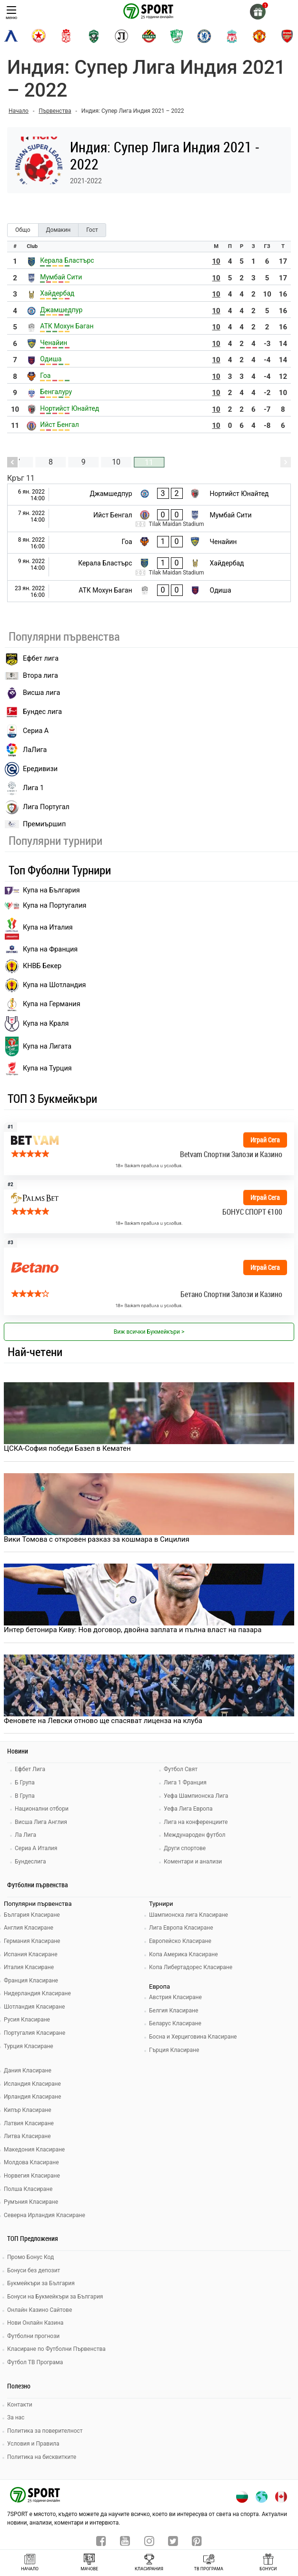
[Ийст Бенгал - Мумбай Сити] (149, 518)
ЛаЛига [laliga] (26, 750)
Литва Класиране (27, 2136)
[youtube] (125, 2542)
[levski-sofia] (11, 36)
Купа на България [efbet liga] (42, 890)
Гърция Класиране (174, 2050)
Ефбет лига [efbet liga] (32, 659)
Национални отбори (42, 1808)
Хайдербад (57, 293)
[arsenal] (287, 36)
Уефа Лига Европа (188, 1808)
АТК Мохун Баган (66, 326)
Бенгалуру (56, 392)
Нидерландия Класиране (37, 1993)
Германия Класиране (32, 1941)
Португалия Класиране (34, 2033)
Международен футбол (194, 1835)
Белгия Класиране (173, 2010)
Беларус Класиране (175, 2023)
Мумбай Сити (61, 277)
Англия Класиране (28, 1927)
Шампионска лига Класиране (188, 1915)
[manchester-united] (259, 36)
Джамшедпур (61, 310)
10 (216, 261)
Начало (19, 111)
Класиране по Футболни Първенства (56, 2349)
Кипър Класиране (27, 2110)
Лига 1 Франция (185, 1782)
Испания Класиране (31, 1954)
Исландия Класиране (32, 2084)
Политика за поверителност (45, 2430)
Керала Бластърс (67, 260)
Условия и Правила (33, 2443)
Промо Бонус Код (30, 2257)
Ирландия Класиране (32, 2096)
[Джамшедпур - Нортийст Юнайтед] (149, 494)
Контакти (19, 2404)
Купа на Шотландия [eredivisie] (45, 985)
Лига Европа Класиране (181, 1927)
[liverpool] (232, 36)
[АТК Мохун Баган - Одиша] (149, 591)
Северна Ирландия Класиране (44, 2215)
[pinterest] (197, 2542)
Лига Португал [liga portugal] (37, 807)
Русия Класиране (27, 2019)
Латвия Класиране (29, 2123)
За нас (15, 2417)
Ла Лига (25, 1835)
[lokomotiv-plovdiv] (121, 36)
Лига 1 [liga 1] (24, 788)
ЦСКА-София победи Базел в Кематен (67, 1448)
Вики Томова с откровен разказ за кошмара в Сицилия (96, 1539)
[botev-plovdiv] (149, 36)
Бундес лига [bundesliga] (33, 712)
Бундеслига (30, 1861)
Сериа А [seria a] (27, 731)
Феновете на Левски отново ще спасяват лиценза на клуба (103, 1720)
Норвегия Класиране (32, 2175)
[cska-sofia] (38, 36)
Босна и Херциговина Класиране (193, 2036)
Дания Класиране (27, 2070)
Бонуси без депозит (33, 2270)
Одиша (50, 359)
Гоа (45, 375)
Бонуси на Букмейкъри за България (55, 2296)
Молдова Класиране (31, 2162)
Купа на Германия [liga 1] (42, 1004)
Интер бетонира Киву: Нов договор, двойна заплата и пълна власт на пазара (132, 1629)
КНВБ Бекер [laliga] (33, 966)
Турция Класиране (28, 2046)
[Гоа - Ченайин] (149, 542)
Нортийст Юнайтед (69, 408)
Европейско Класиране (180, 1941)
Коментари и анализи (193, 1861)
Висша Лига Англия (41, 1822)
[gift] (258, 12)
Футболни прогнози (33, 2336)
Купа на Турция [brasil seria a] (38, 1068)
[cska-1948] (66, 36)
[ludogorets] (94, 36)
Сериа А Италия (36, 1848)
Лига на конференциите (196, 1822)
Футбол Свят (181, 1769)
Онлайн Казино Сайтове (39, 2310)
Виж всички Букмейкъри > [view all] (149, 1331)
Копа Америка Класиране (183, 1954)
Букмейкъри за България (41, 2283)
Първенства (55, 111)
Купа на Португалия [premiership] (45, 906)
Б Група (25, 1782)
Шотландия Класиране (34, 2006)
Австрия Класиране (175, 1997)
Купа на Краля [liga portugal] (37, 1023)
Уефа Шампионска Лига (196, 1796)
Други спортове (185, 1848)
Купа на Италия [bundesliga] (39, 928)
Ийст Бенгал (59, 424)
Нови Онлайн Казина (35, 2322)
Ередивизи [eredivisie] (31, 769)
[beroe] (176, 36)
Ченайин (53, 343)
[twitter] (173, 2542)
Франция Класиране (31, 1980)
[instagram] (149, 2542)
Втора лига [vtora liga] (31, 676)
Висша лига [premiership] (32, 693)
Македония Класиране (34, 2149)
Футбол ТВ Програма (35, 2362)
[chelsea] (204, 36)
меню (11, 13)
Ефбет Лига (30, 1769)
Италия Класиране (29, 1967)
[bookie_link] (149, 1148)
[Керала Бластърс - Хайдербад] (149, 567)
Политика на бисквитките (41, 2457)
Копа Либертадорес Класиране (190, 1967)
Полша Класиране (28, 2189)
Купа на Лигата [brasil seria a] (38, 1046)
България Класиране (32, 1915)
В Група (25, 1796)
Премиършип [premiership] (35, 824)
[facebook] (101, 2542)
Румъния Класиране (31, 2202)
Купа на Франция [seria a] (41, 949)
